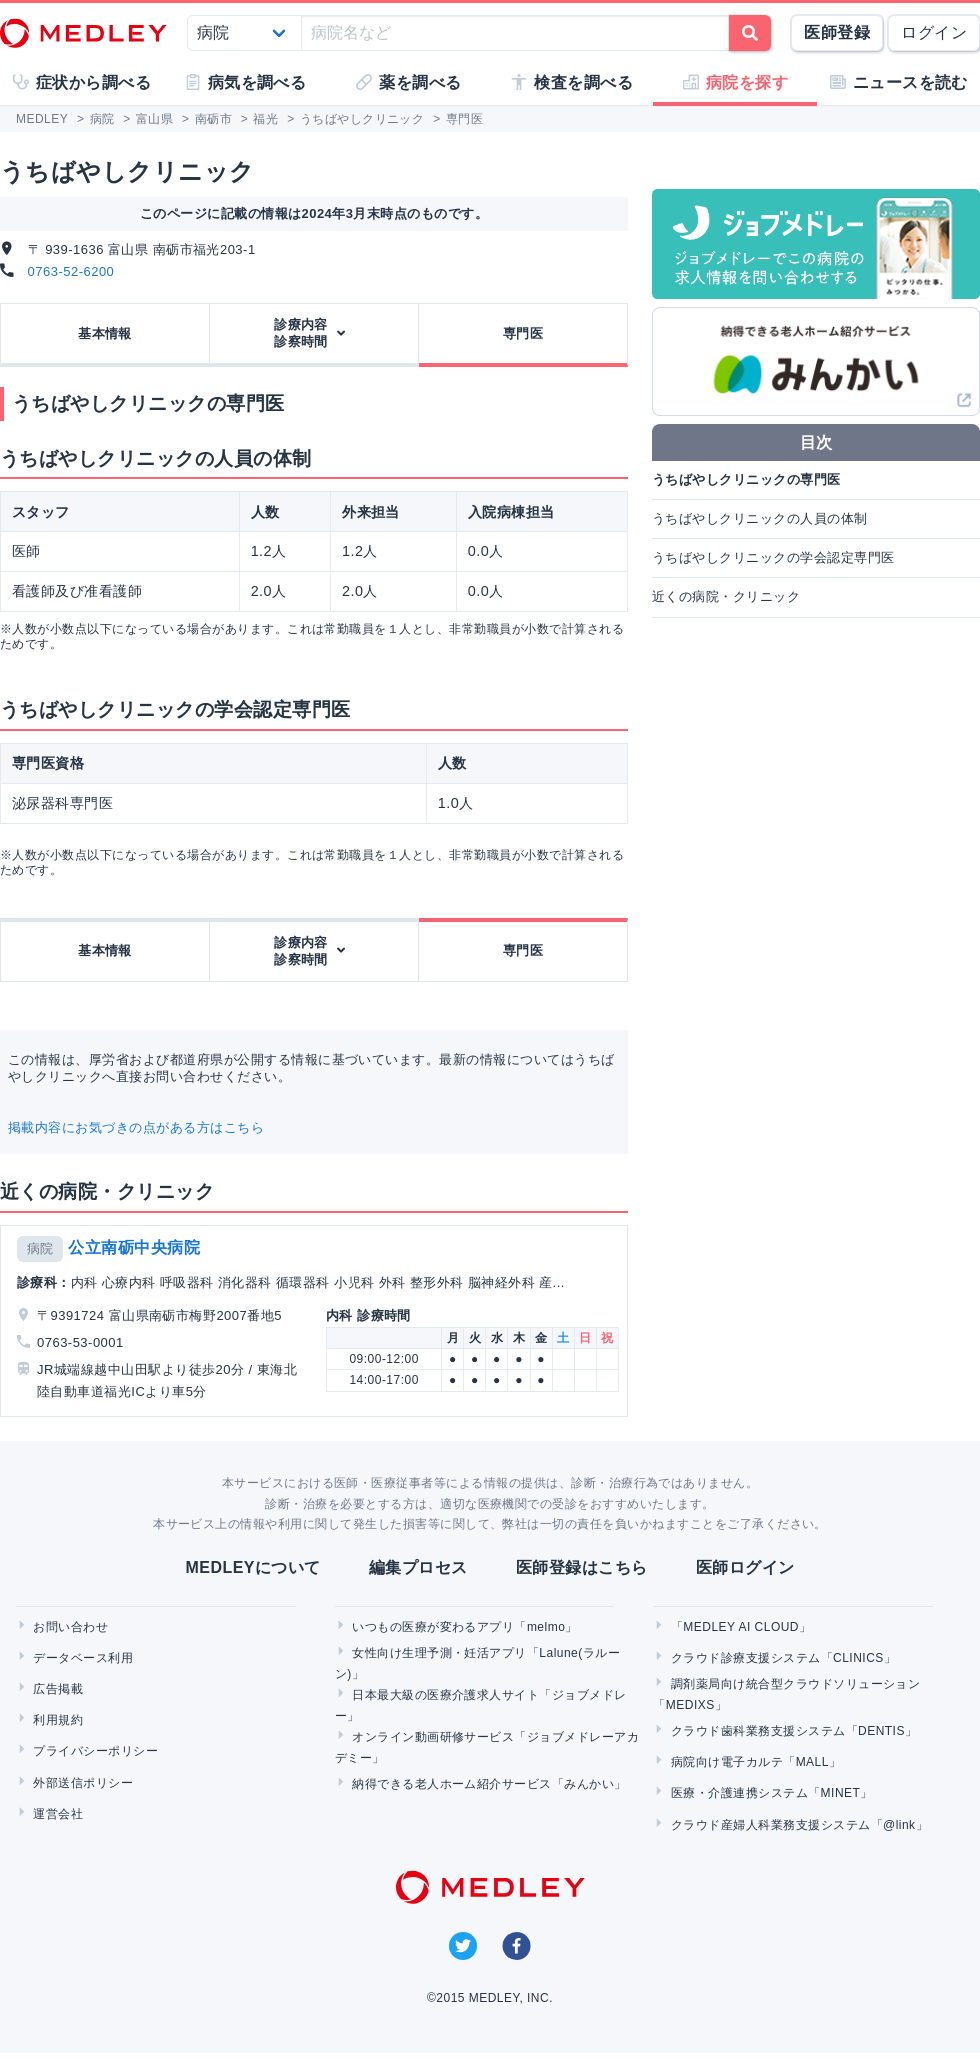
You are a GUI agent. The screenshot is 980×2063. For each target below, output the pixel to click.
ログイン (934, 32)
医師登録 (837, 32)
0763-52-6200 (71, 271)
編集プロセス (418, 1567)
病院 (40, 1248)
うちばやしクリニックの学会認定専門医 (773, 557)
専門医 (523, 333)
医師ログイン (745, 1567)
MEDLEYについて (252, 1567)
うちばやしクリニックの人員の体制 (760, 518)
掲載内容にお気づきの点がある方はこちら (136, 1127)
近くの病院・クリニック (726, 596)
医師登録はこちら (582, 1567)
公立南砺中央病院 (134, 1247)
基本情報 (105, 333)
